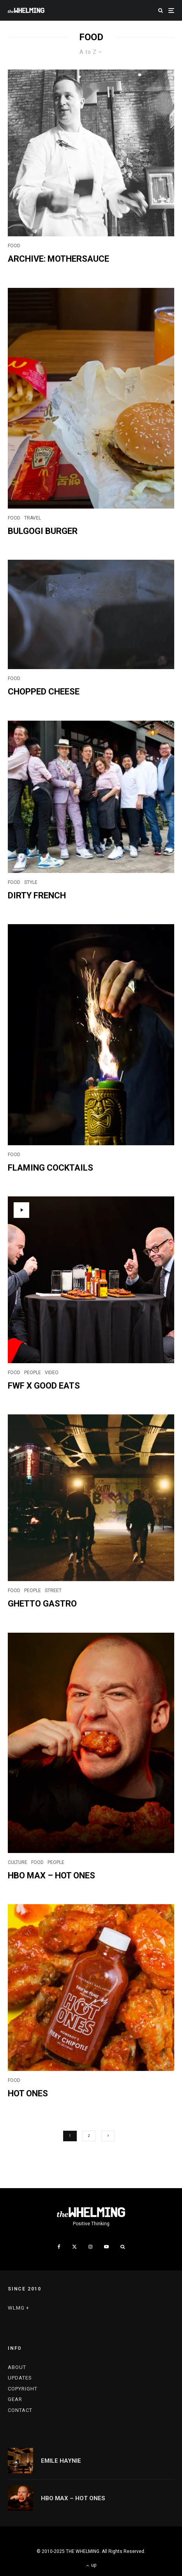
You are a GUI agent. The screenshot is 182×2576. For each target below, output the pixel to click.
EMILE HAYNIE (61, 2460)
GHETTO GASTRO (42, 1603)
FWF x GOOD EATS (44, 1386)
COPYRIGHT (22, 2389)
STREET (53, 1590)
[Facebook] (59, 2247)
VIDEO (51, 1372)
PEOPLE (32, 1372)
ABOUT (17, 2367)
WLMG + (18, 2308)
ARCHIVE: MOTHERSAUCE (58, 259)
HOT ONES (28, 2093)
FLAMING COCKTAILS (50, 1168)
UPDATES (20, 2378)
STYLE (30, 882)
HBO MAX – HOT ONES (51, 1875)
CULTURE (17, 1862)
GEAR (15, 2399)
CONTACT (20, 2410)
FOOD (14, 245)
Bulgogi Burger (43, 531)
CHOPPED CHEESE (44, 691)
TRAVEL (32, 518)
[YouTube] (106, 2247)
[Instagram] (90, 2247)
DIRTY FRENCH (37, 895)
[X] (74, 2247)
